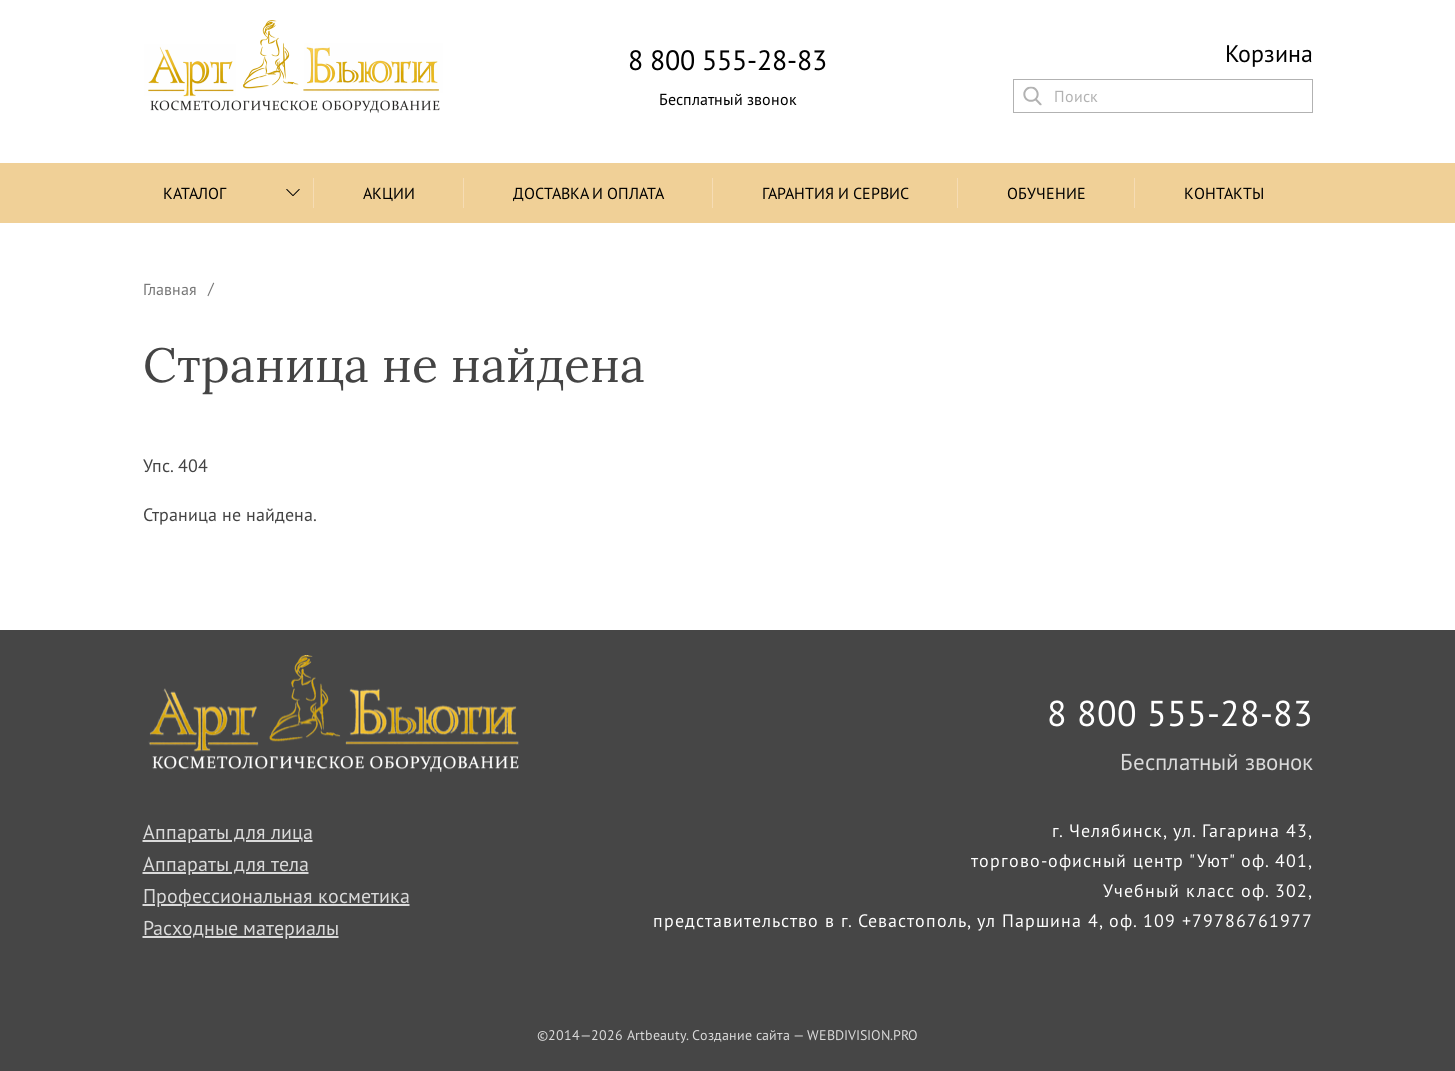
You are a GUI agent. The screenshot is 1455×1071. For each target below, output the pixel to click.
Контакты (1224, 193)
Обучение (1046, 193)
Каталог (194, 193)
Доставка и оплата (588, 193)
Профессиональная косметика (276, 896)
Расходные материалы (241, 928)
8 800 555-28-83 (727, 60)
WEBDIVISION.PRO (862, 1035)
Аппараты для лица (228, 832)
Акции (389, 193)
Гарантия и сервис (835, 193)
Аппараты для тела (226, 864)
